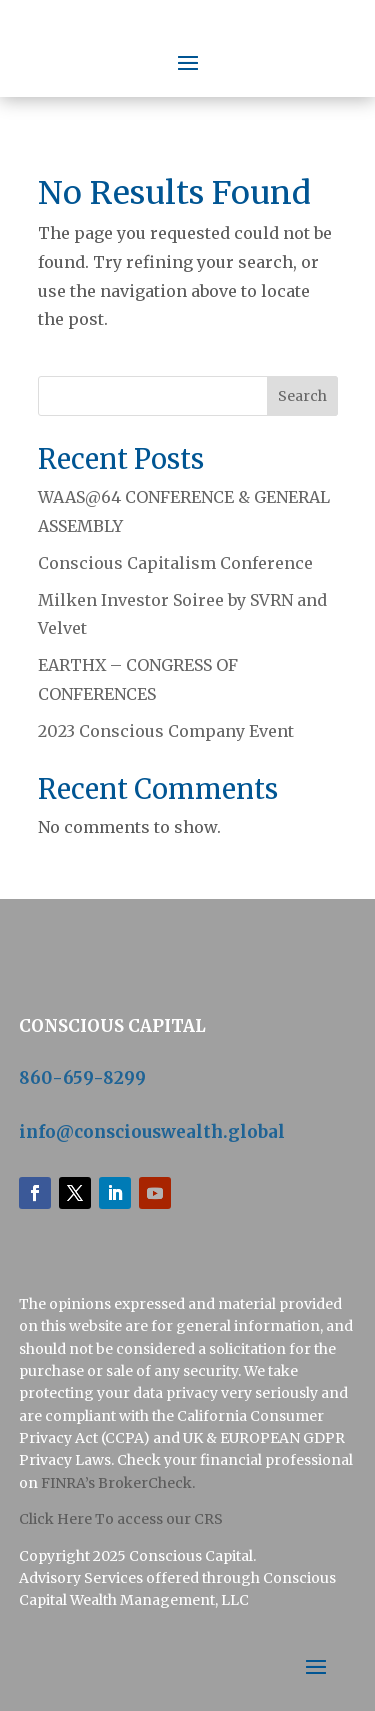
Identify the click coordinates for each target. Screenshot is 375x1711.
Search (302, 396)
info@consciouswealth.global (152, 1132)
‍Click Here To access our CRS (121, 1519)
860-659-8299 (82, 1078)
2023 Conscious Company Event (166, 731)
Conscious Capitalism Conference (175, 563)
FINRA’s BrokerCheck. (118, 1483)
